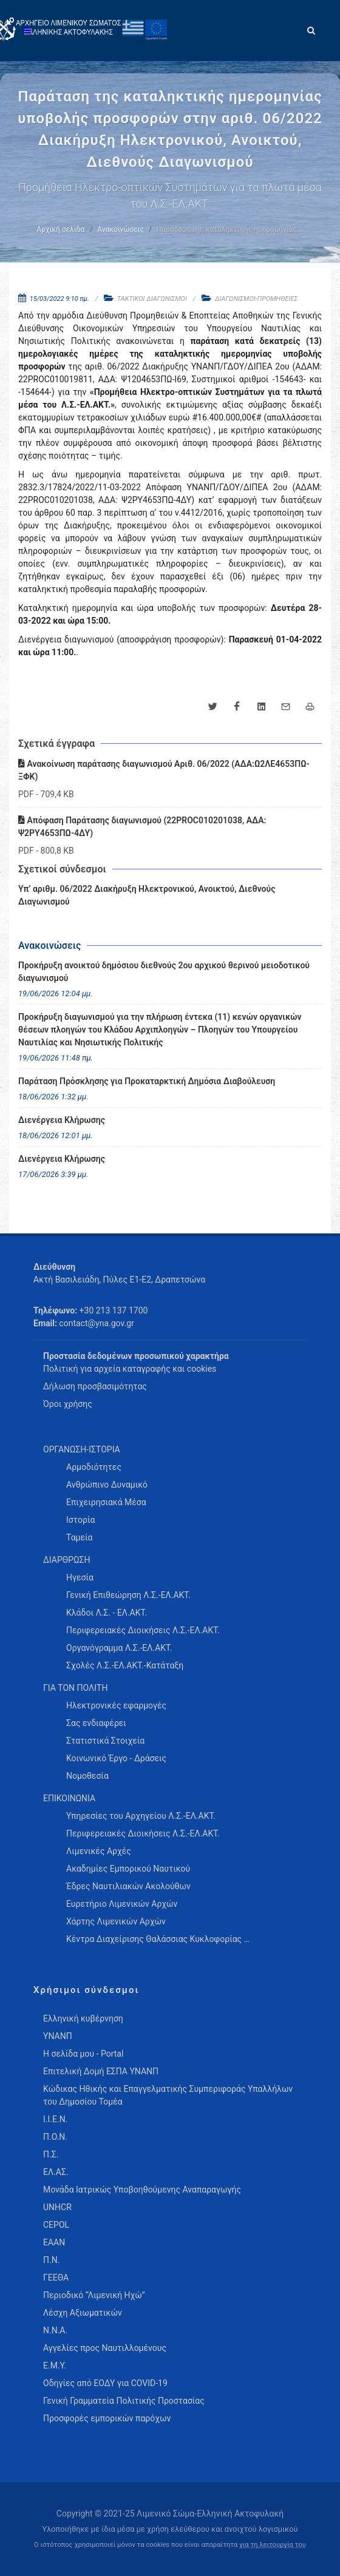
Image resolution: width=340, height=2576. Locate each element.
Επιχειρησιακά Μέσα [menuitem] (106, 1502)
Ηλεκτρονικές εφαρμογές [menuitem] (116, 1705)
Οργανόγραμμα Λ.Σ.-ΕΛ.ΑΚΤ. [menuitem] (119, 1648)
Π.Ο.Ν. (55, 2137)
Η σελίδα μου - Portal (83, 2053)
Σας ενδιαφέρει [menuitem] (96, 1723)
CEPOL (56, 2225)
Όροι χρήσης (67, 1404)
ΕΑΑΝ (54, 2242)
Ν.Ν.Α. (55, 2330)
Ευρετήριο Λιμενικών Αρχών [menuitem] (121, 1904)
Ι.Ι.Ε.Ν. (55, 2119)
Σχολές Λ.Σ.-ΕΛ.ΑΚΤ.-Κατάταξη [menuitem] (124, 1665)
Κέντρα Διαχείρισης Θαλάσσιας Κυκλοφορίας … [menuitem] (158, 1939)
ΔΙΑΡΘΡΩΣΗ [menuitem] (66, 1560)
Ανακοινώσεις (120, 229)
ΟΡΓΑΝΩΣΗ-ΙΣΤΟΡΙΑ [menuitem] (81, 1449)
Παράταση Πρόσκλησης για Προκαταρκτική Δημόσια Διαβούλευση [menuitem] (146, 1081)
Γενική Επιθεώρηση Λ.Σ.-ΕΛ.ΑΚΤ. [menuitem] (128, 1595)
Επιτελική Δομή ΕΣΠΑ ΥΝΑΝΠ (100, 2071)
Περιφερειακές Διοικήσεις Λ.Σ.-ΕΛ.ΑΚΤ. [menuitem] (143, 1630)
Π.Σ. (50, 2154)
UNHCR (57, 2207)
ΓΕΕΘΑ (56, 2277)
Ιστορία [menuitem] (80, 1520)
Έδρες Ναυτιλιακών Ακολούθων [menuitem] (128, 1886)
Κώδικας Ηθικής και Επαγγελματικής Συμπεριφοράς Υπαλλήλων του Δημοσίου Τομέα (168, 2095)
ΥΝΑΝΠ (57, 2036)
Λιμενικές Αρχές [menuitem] (98, 1851)
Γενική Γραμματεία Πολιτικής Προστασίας (124, 2401)
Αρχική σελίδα (60, 229)
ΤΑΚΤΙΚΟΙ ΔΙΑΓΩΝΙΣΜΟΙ (152, 299)
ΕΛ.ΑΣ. (56, 2172)
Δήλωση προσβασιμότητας (95, 1386)
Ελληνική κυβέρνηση (83, 2018)
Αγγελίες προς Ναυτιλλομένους (104, 2348)
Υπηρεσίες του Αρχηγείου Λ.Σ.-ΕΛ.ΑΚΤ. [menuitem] (141, 1816)
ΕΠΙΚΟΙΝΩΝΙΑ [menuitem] (69, 1798)
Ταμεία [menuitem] (79, 1537)
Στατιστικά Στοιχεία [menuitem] (105, 1740)
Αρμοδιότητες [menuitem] (93, 1467)
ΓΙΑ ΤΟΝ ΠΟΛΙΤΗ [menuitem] (75, 1688)
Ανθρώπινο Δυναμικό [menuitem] (107, 1484)
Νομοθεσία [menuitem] (87, 1776)
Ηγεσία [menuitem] (79, 1577)
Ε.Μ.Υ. (54, 2365)
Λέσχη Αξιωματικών (82, 2313)
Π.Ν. (51, 2260)
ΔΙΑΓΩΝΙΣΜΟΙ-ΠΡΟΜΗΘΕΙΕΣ (256, 299)
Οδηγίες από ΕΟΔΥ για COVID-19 (105, 2383)
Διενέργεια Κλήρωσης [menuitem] (61, 1120)
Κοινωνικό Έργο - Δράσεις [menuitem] (116, 1758)
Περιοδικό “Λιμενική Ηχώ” (94, 2295)
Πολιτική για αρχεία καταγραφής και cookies (129, 1369)
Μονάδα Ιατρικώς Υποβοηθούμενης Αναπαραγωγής (142, 2189)
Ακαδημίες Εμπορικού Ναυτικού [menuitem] (128, 1868)
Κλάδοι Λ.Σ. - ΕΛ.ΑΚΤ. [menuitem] (106, 1612)
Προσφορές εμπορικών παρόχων (107, 2418)
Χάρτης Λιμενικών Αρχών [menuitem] (116, 1921)
